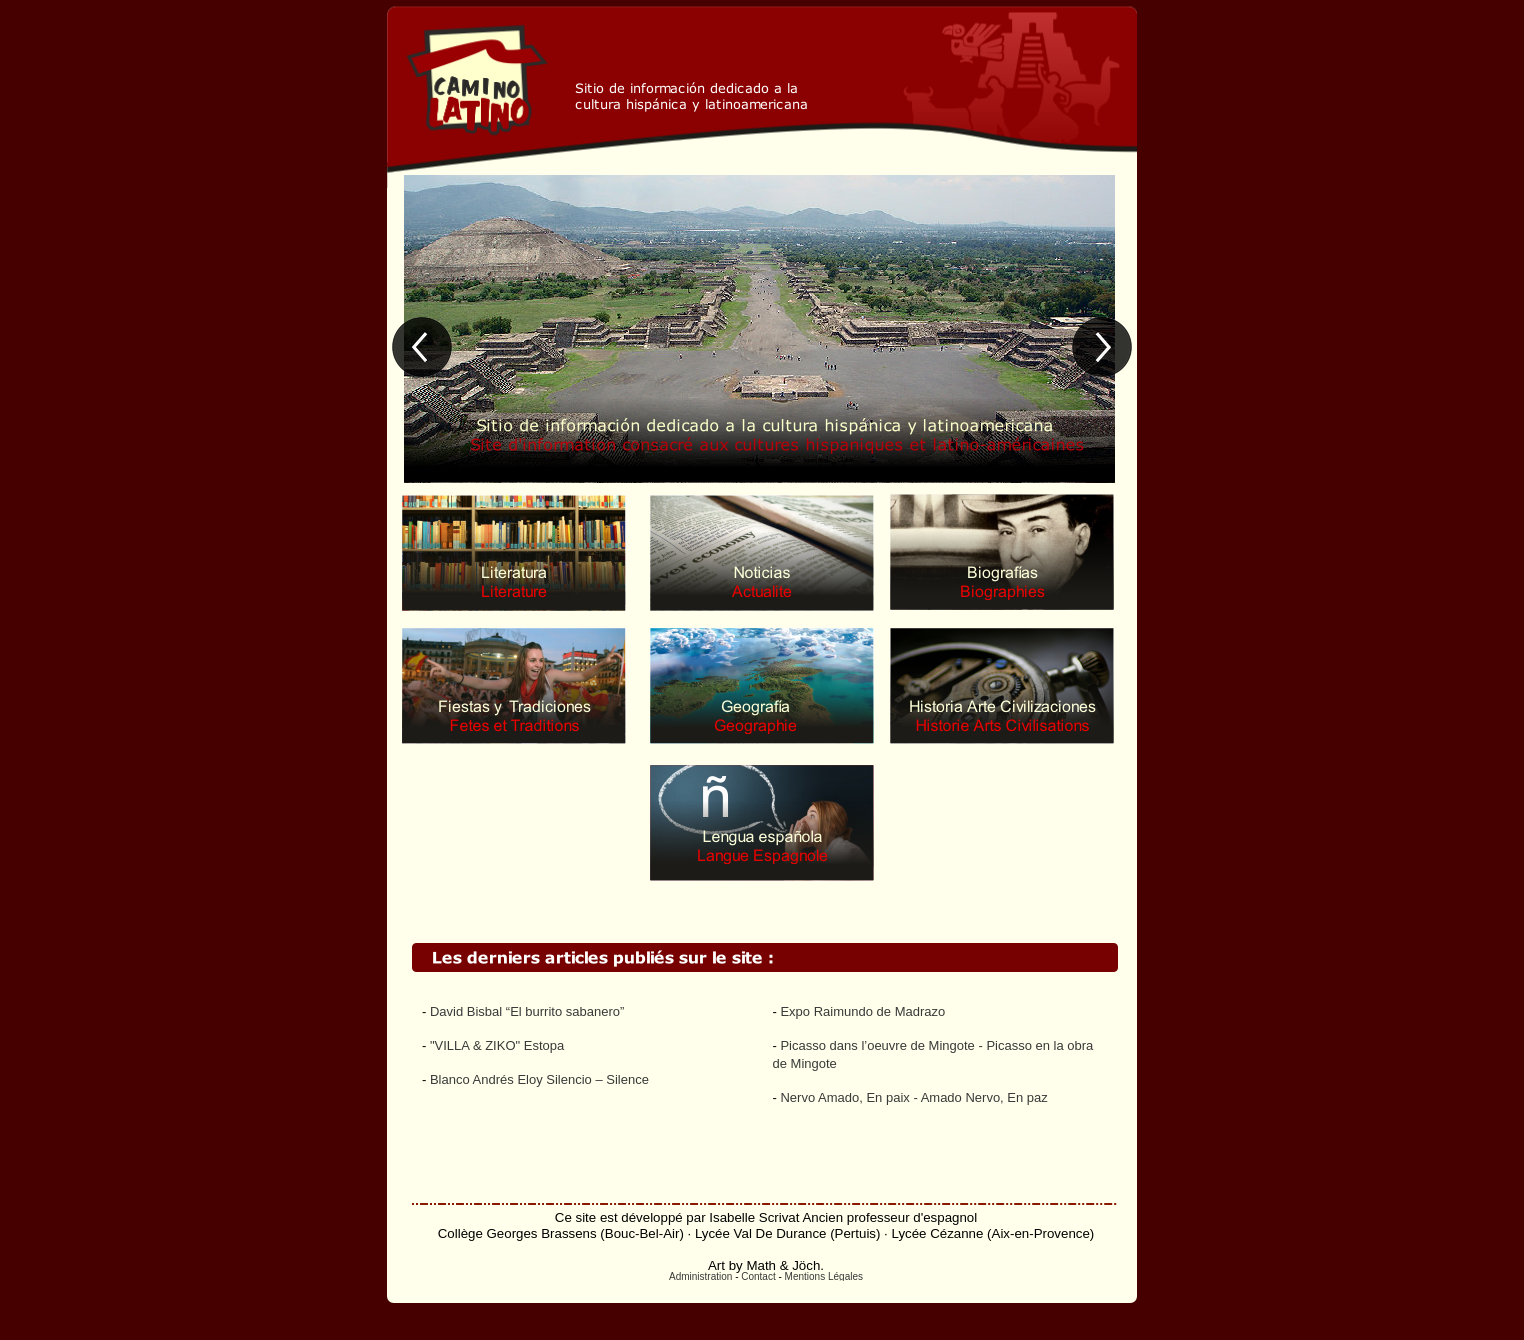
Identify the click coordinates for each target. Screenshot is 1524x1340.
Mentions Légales (824, 1276)
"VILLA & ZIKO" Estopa (497, 1045)
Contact (758, 1276)
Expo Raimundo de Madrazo (862, 1011)
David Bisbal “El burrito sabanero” (527, 1011)
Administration (700, 1276)
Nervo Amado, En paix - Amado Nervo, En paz (913, 1097)
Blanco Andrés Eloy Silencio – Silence (539, 1079)
